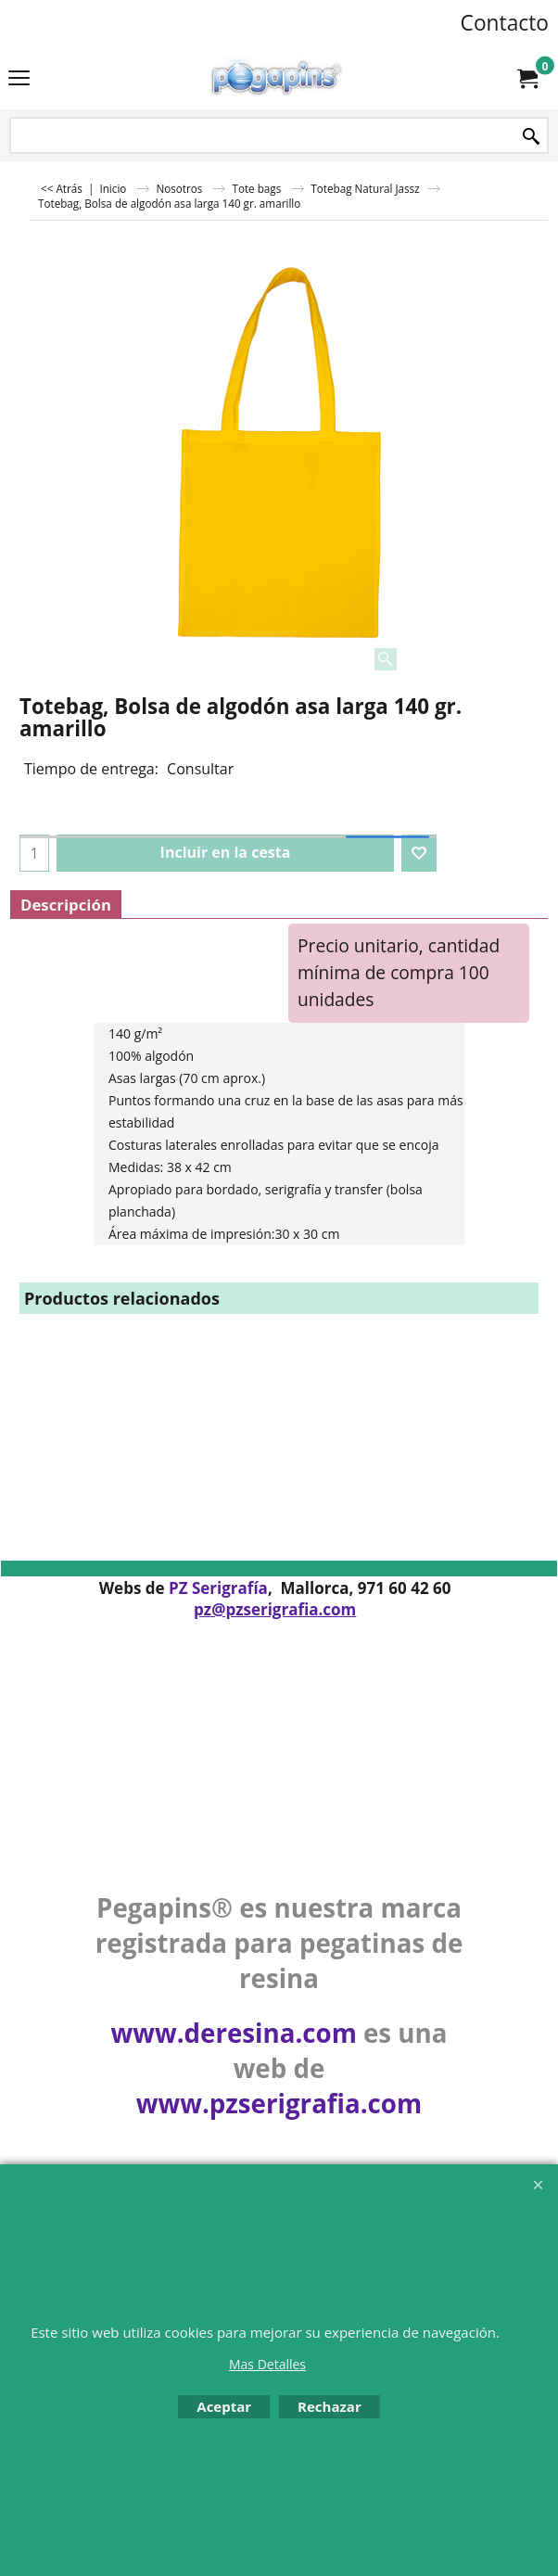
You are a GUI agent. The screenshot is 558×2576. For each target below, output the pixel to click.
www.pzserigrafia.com (279, 2103)
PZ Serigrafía (218, 1588)
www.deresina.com (234, 2032)
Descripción (65, 904)
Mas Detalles (267, 2364)
